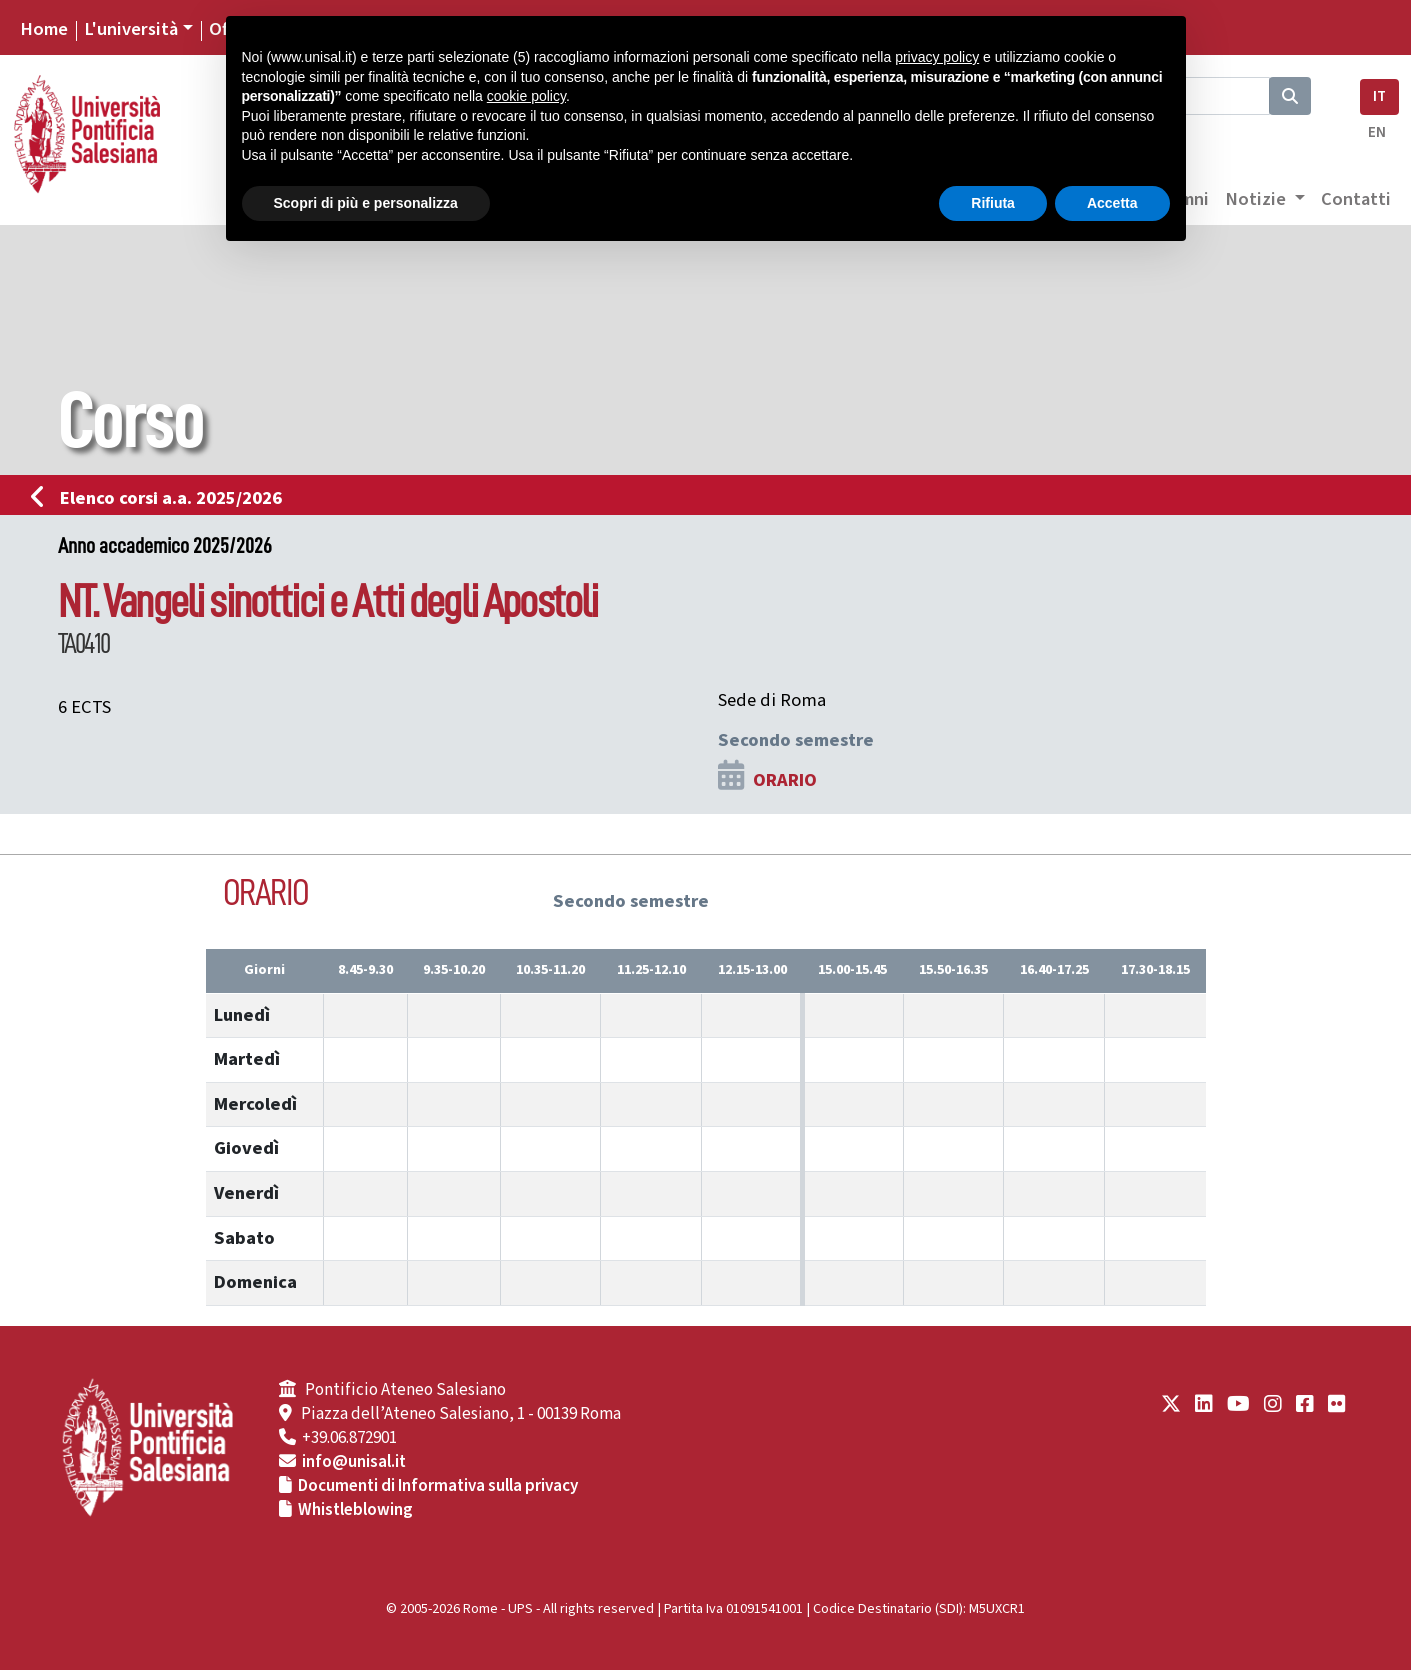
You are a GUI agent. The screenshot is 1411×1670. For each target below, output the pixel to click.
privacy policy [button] (937, 57)
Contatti (1356, 199)
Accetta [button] (1112, 203)
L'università (131, 29)
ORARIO (785, 780)
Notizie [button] (1257, 199)
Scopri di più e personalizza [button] (366, 203)
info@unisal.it (354, 1462)
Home (44, 29)
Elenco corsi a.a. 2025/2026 (162, 498)
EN (1377, 132)
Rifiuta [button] (993, 203)
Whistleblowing (355, 1510)
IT (1379, 96)
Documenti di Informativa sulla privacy (438, 1486)
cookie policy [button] (526, 96)
